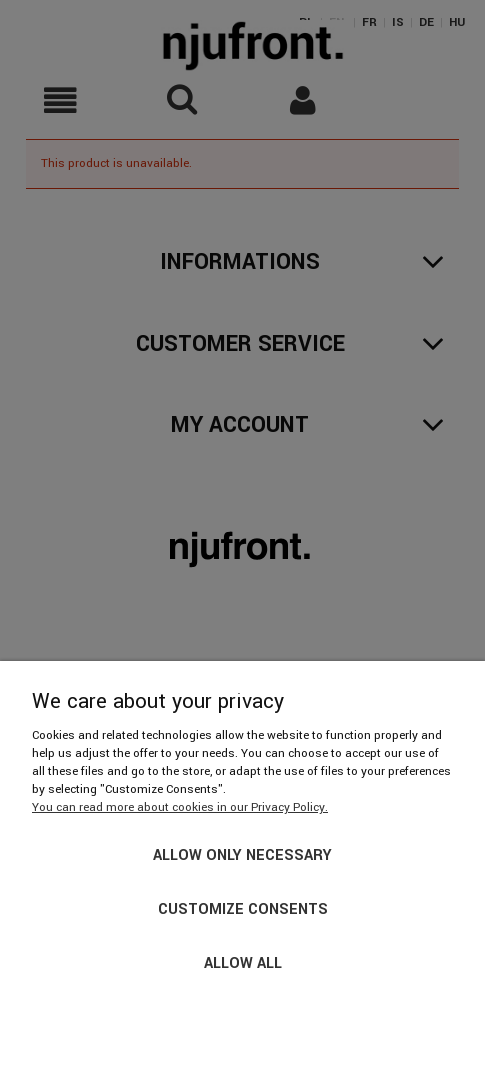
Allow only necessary (242, 855)
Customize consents (243, 909)
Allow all (243, 963)
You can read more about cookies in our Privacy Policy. (180, 807)
